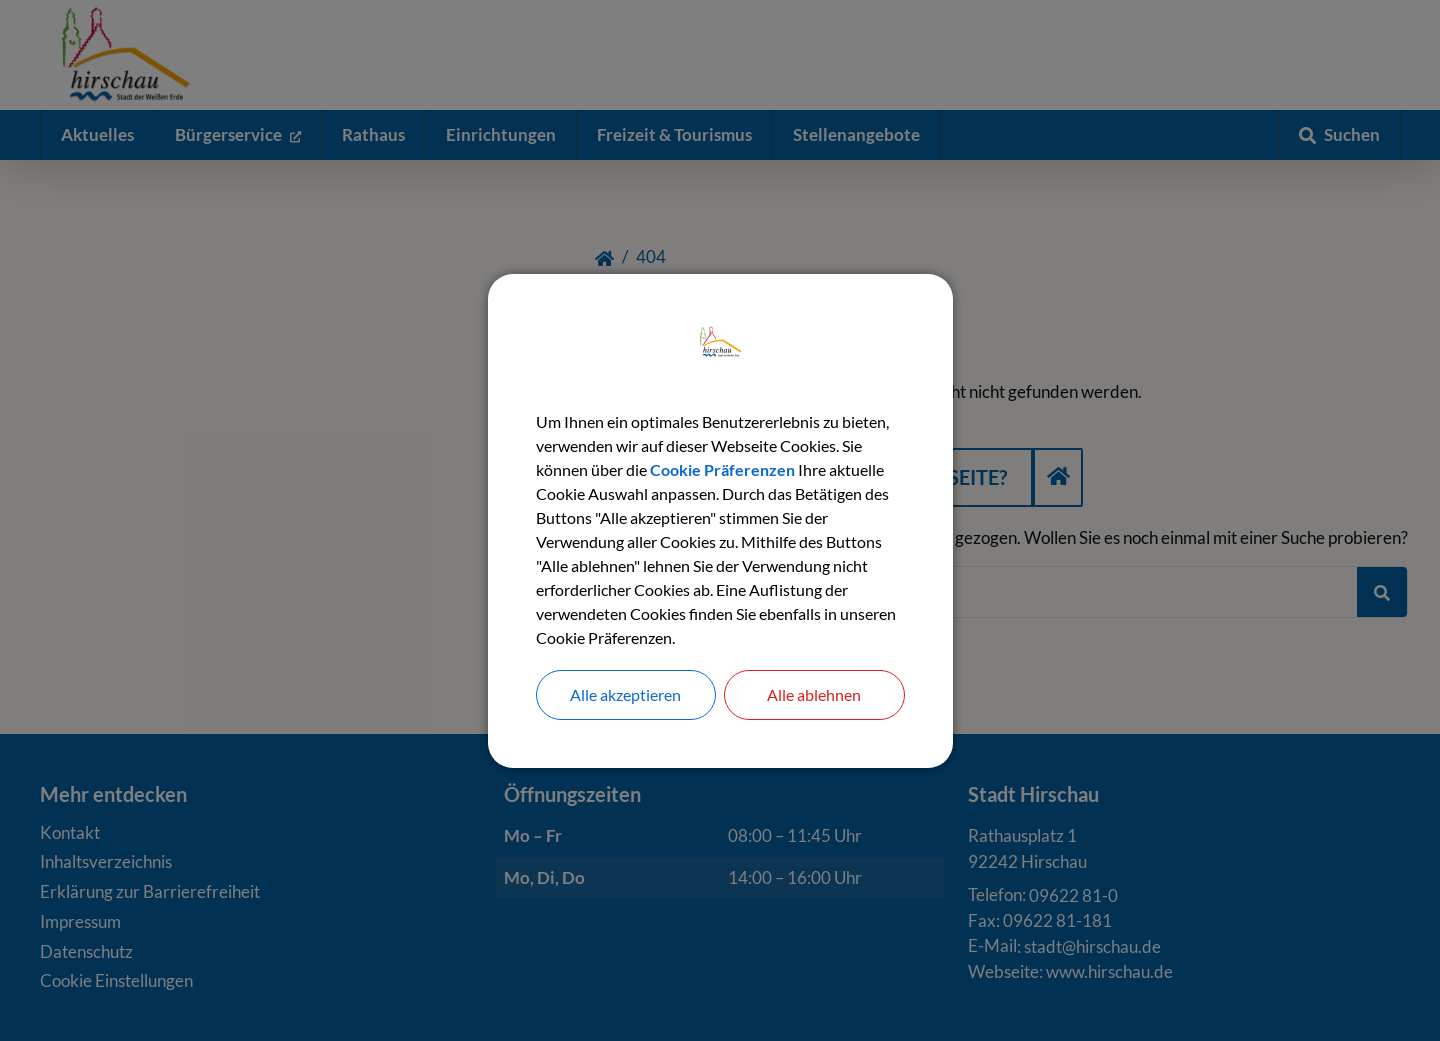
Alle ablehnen (814, 694)
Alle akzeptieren (625, 694)
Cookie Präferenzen (722, 469)
